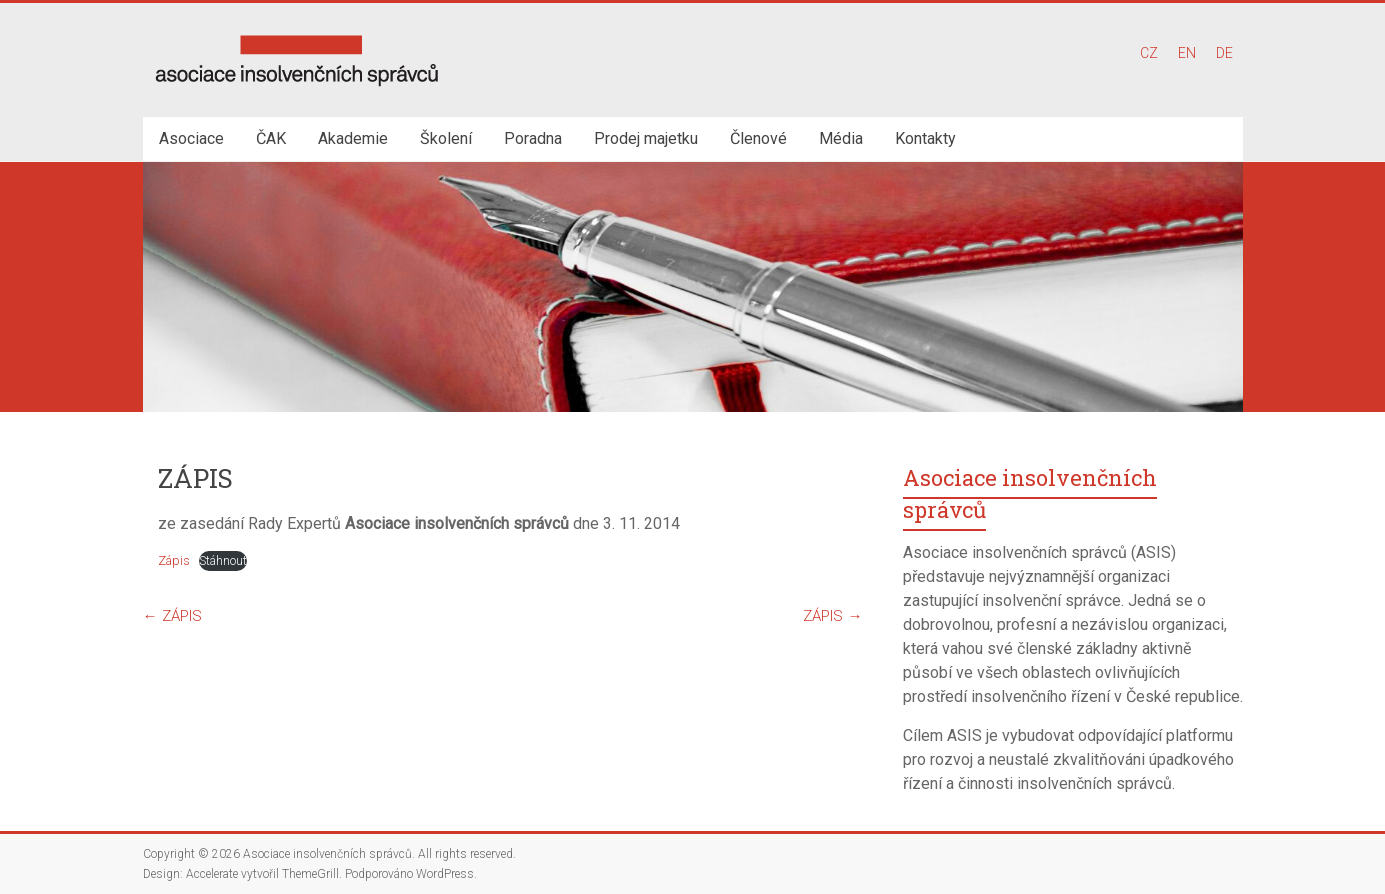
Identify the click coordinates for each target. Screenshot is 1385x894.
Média (841, 138)
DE (1224, 53)
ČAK (271, 138)
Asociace (191, 138)
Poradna (533, 138)
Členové (758, 138)
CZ (1149, 53)
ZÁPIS (172, 616)
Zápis (174, 560)
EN (1187, 53)
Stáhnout (223, 560)
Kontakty (925, 138)
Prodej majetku (646, 138)
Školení (446, 138)
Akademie (353, 138)
